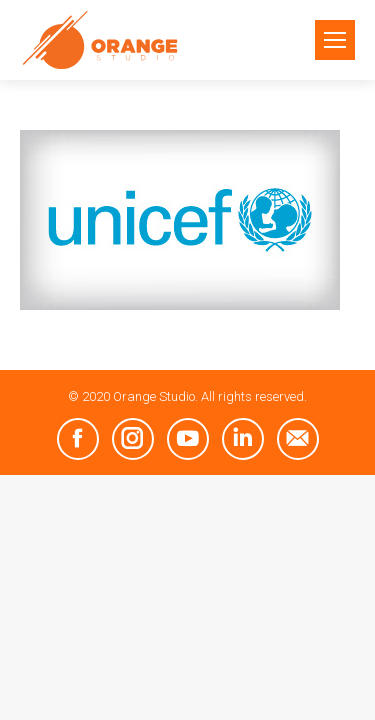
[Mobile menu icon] (335, 40)
